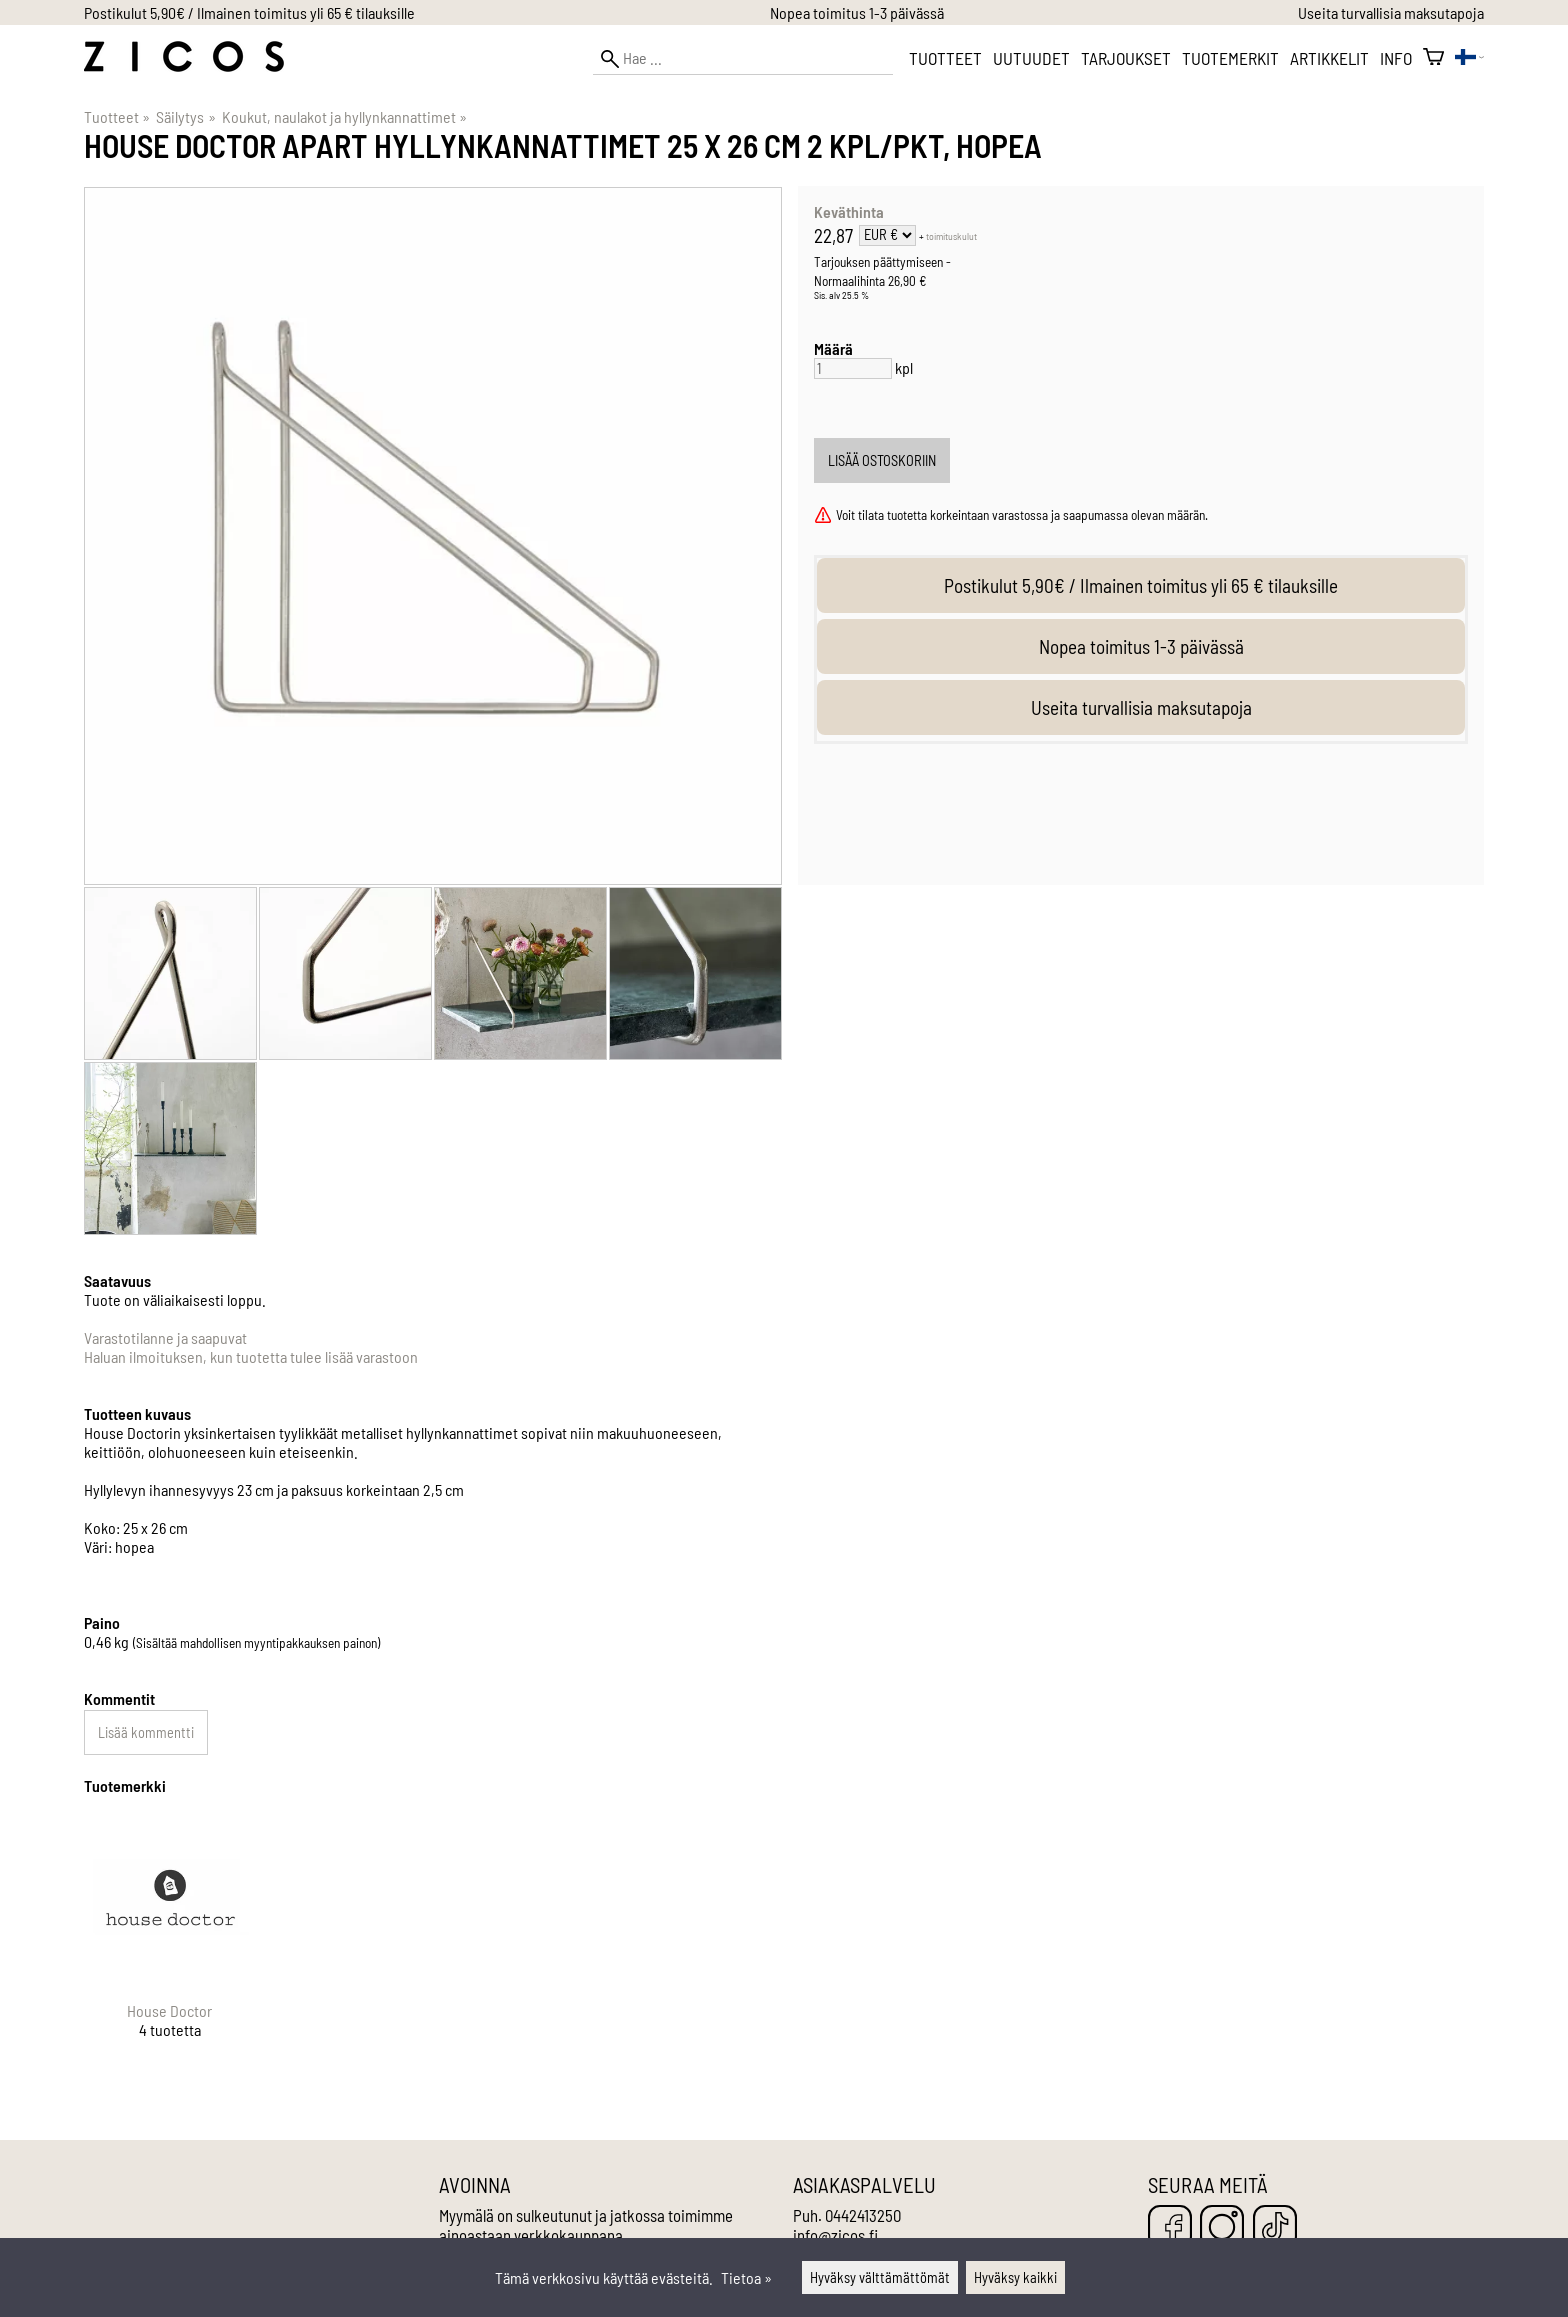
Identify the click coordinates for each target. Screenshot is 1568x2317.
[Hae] (743, 58)
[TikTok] (1275, 2228)
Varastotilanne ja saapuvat (165, 1337)
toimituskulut (951, 236)
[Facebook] (1170, 2228)
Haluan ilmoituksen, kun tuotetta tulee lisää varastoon (251, 1356)
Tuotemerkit (1230, 58)
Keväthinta (849, 211)
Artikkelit (1329, 58)
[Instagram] (1222, 2228)
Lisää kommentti (146, 1732)
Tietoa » (746, 2277)
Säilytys (185, 116)
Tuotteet (945, 58)
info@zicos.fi (835, 2235)
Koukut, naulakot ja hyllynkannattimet (344, 116)
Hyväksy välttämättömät (880, 2277)
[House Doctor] (170, 1944)
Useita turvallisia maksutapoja (1391, 12)
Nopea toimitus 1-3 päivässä (857, 12)
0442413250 (863, 2215)
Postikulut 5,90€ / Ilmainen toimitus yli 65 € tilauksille (249, 12)
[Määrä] (853, 368)
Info (1396, 58)
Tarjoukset (1126, 58)
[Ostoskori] (1433, 58)
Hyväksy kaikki (1015, 2277)
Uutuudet (1031, 58)
